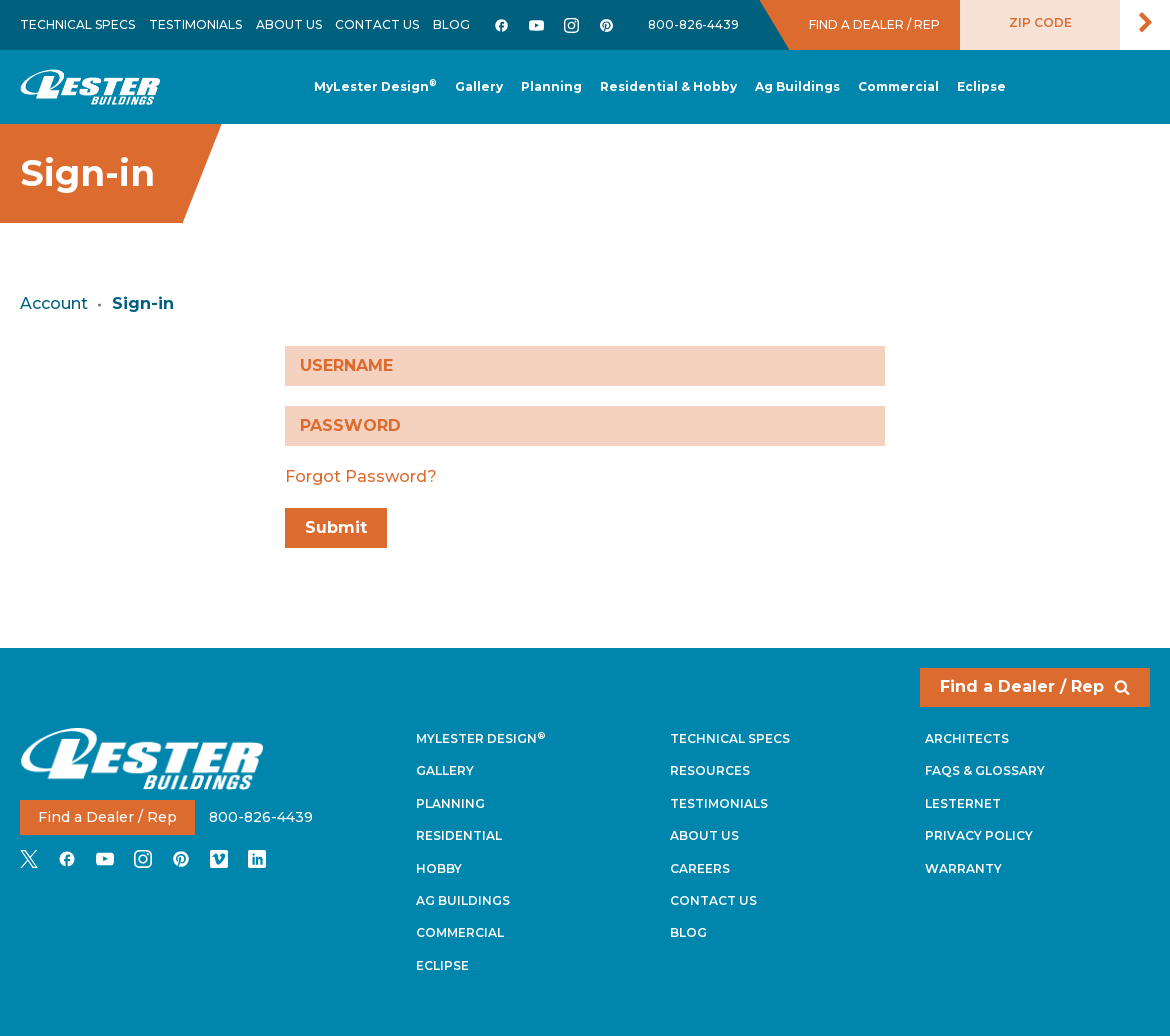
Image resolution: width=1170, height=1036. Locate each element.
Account (54, 303)
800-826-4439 (693, 24)
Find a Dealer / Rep (1035, 686)
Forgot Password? (361, 476)
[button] (551, 87)
